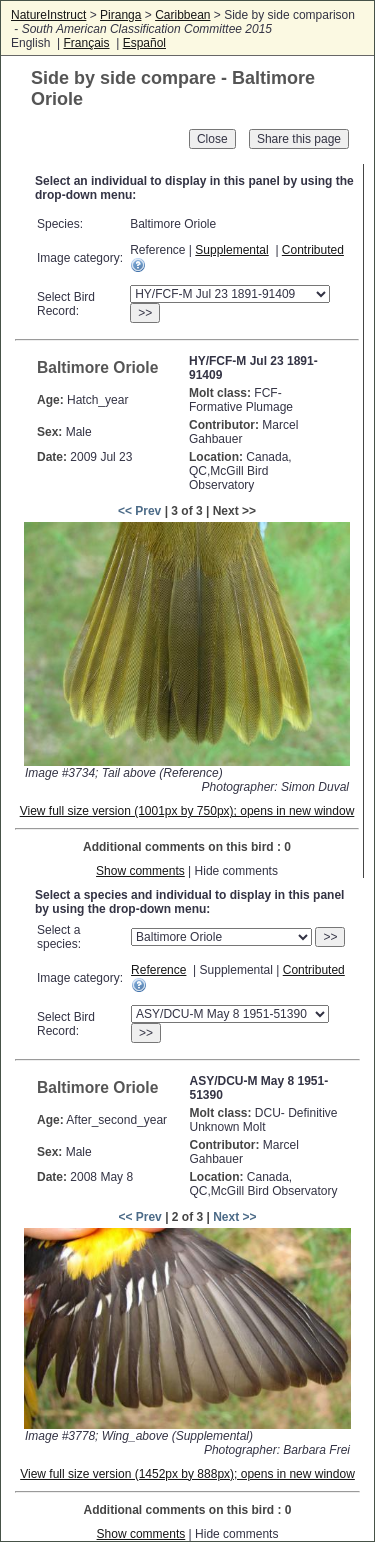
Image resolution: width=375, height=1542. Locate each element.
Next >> (234, 1217)
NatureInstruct (48, 15)
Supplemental (231, 250)
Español (144, 43)
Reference (158, 970)
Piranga (120, 15)
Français (86, 43)
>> (145, 313)
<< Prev (139, 511)
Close (212, 139)
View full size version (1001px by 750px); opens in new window (187, 811)
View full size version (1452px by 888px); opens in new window (187, 1474)
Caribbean (182, 15)
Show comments (140, 871)
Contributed (313, 250)
